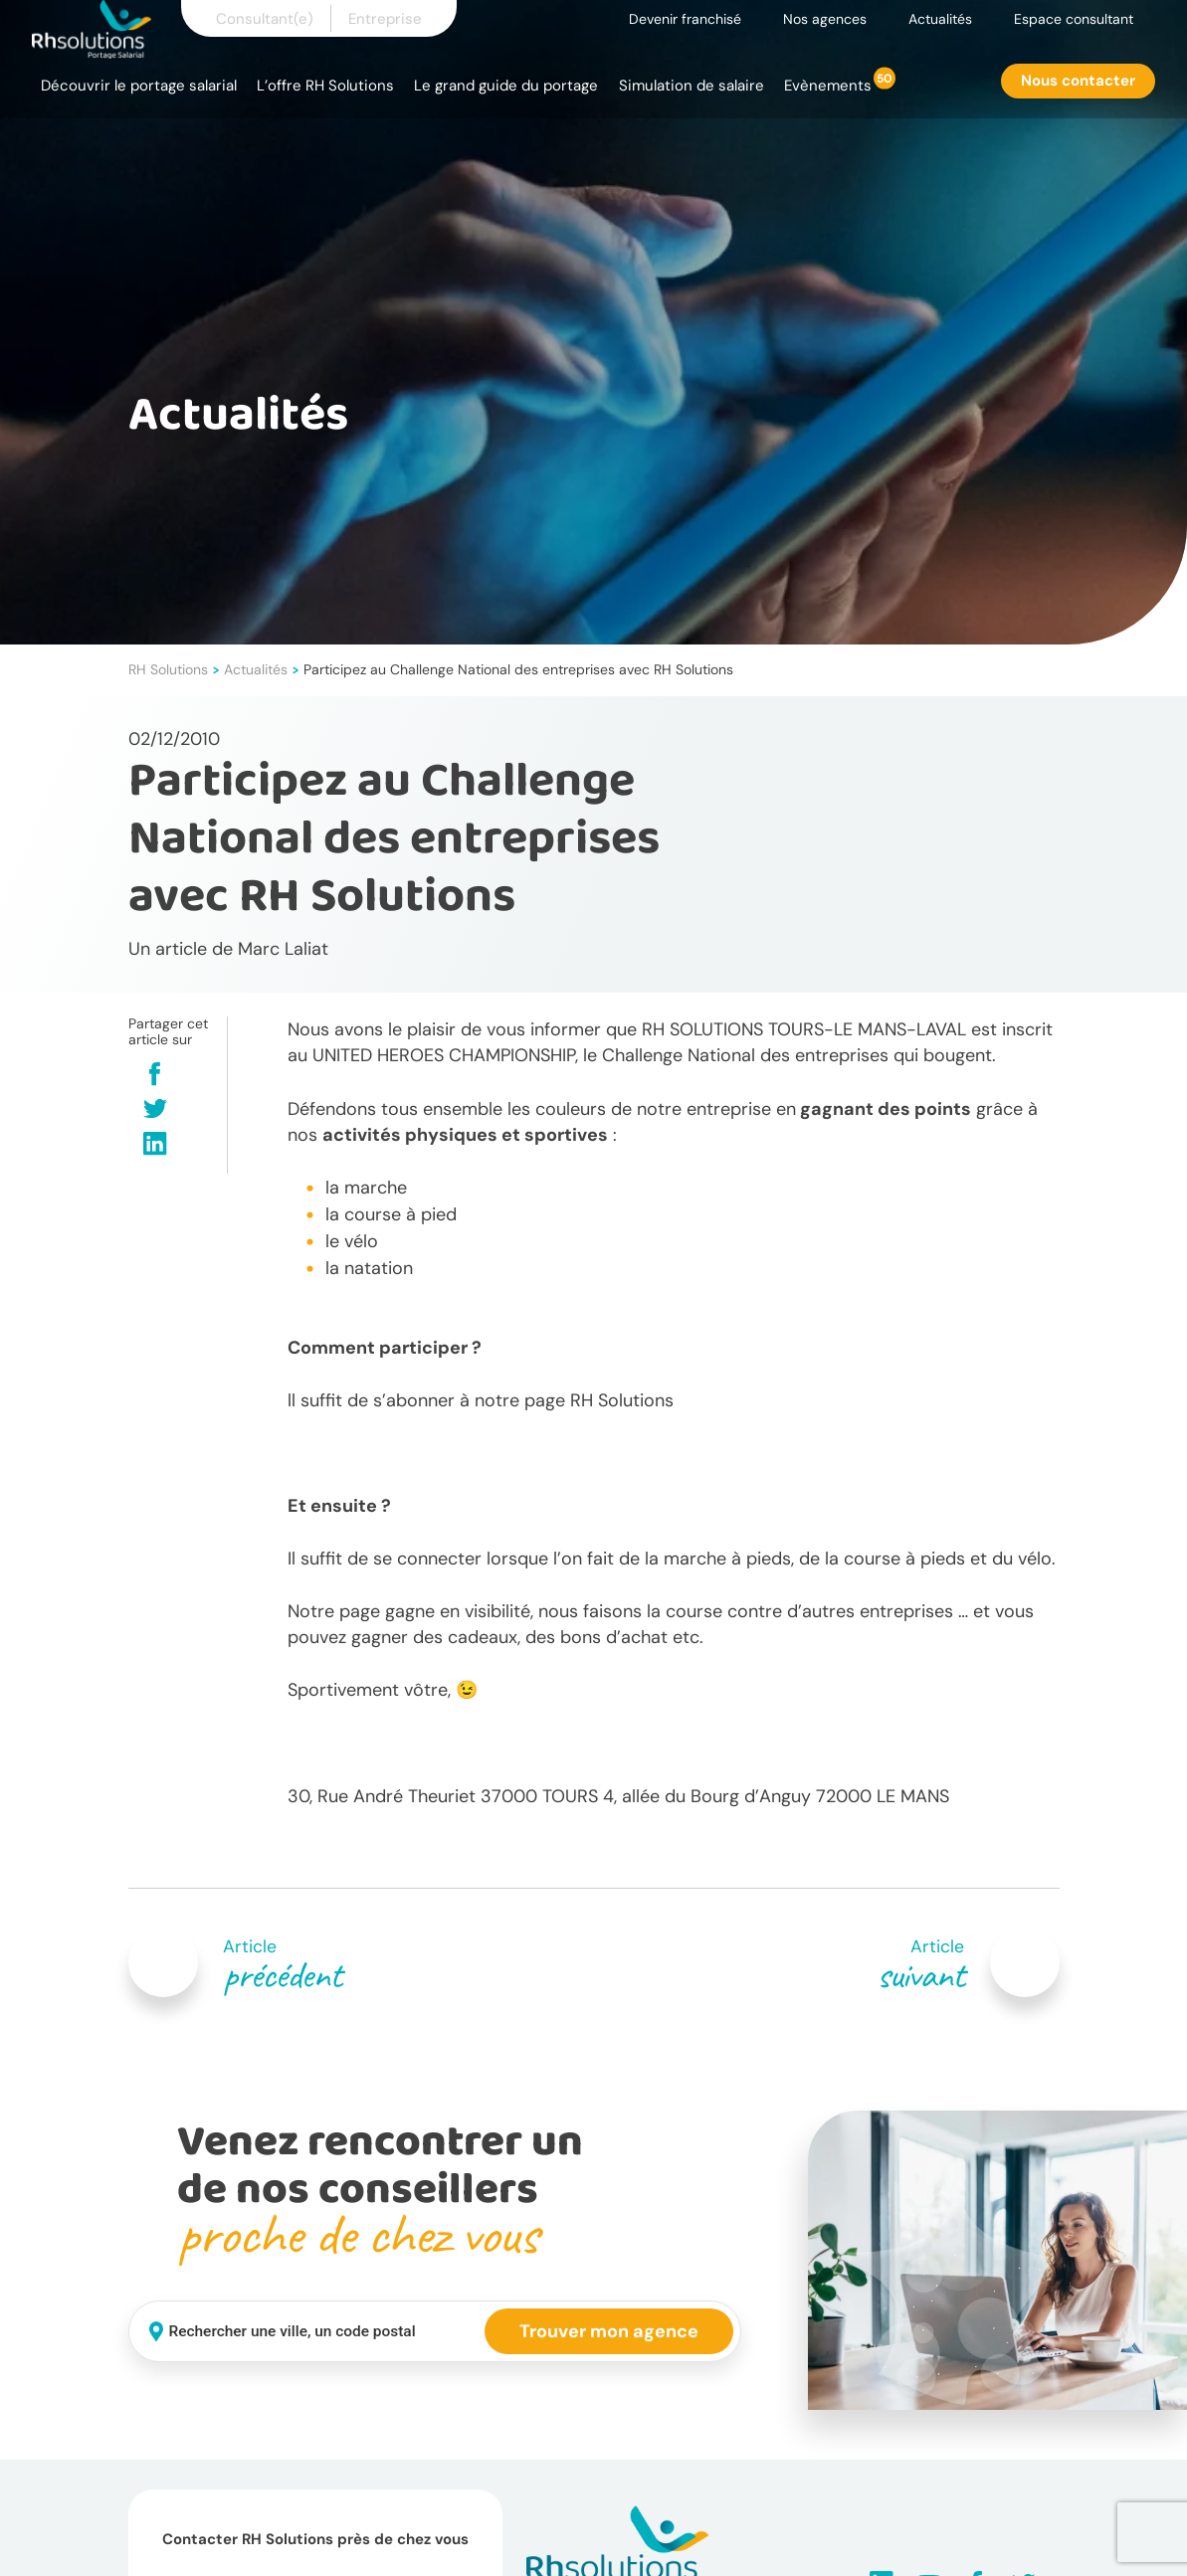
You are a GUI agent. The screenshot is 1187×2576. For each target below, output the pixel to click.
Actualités (940, 19)
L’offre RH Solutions (325, 85)
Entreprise (385, 19)
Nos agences (825, 19)
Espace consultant (1073, 19)
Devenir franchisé (685, 19)
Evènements (828, 85)
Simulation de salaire (691, 85)
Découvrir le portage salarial (139, 85)
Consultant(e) (264, 19)
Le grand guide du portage (506, 85)
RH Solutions (168, 669)
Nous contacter (1078, 81)
